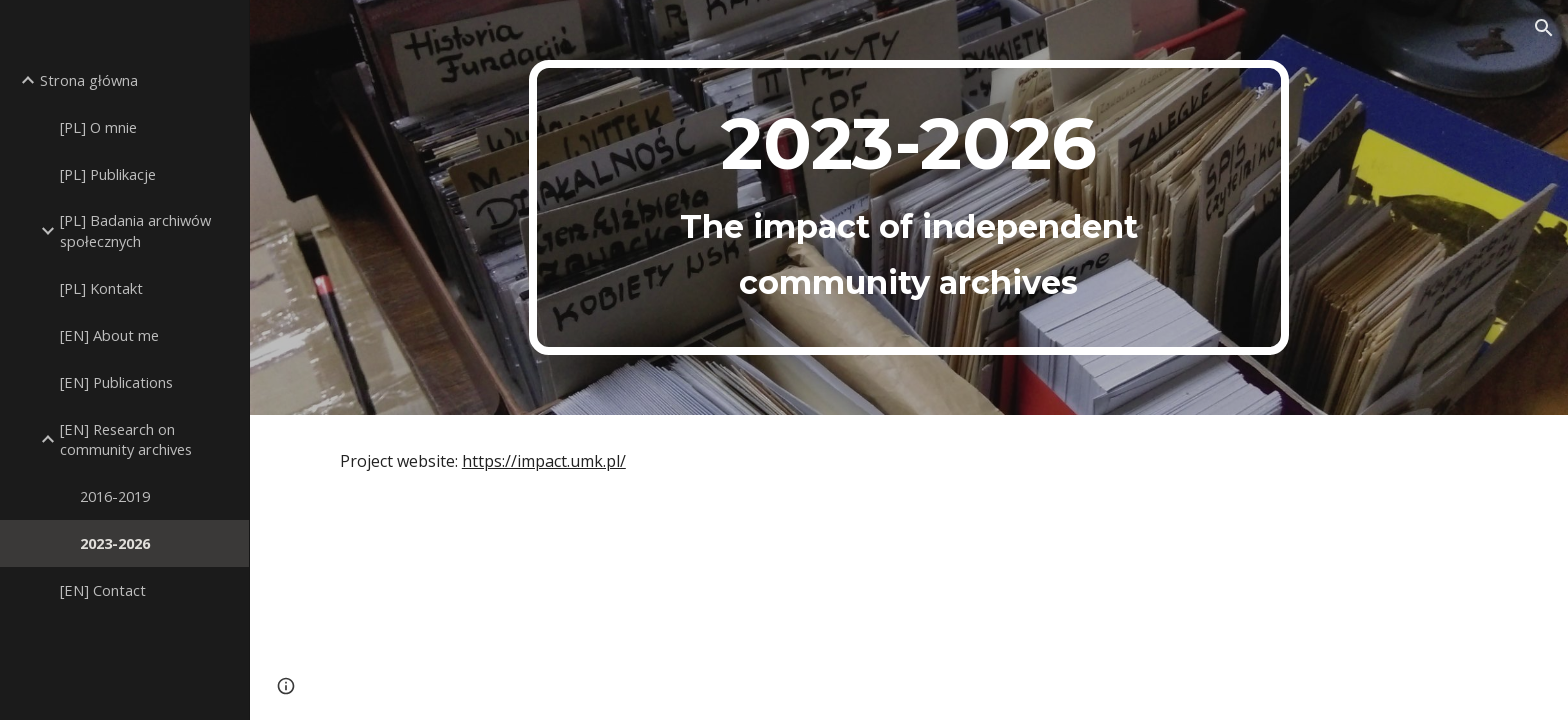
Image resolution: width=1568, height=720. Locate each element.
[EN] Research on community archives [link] (126, 439)
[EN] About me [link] (109, 335)
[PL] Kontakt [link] (101, 288)
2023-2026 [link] (115, 543)
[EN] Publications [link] (116, 382)
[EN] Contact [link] (103, 590)
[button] (1544, 28)
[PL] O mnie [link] (98, 127)
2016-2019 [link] (115, 496)
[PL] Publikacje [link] (108, 174)
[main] (909, 207)
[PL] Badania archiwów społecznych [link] (135, 230)
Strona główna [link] (89, 80)
